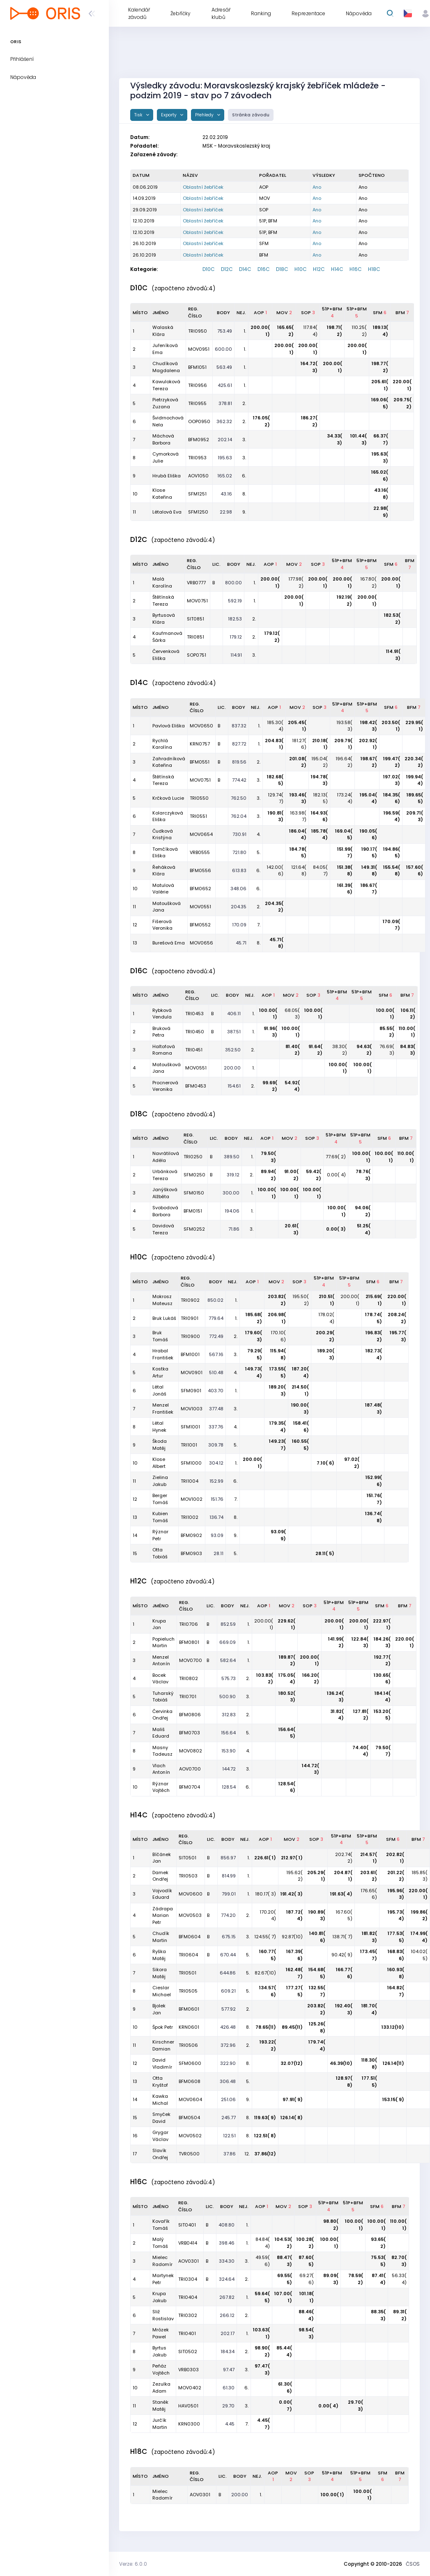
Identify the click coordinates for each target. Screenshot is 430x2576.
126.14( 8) (292, 2117)
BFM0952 (198, 439)
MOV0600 (190, 1894)
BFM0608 (189, 2081)
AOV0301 (188, 2261)
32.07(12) (292, 2063)
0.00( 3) (336, 1229)
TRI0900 (190, 1336)
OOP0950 (199, 421)
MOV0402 (189, 2387)
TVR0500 (189, 2153)
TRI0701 (187, 1696)
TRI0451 (193, 1049)
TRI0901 (189, 1318)
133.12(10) (393, 2027)
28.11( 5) (324, 1553)
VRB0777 (196, 582)
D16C (264, 269)
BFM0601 (189, 2009)
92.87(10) (292, 1936)
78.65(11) (265, 2027)
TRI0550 (199, 798)
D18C (282, 269)
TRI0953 (197, 457)
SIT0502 (187, 2351)
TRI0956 (197, 385)
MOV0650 (201, 725)
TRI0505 (188, 1991)
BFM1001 (190, 1354)
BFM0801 (189, 1642)
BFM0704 (189, 1787)
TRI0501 (187, 1973)
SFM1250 (198, 512)
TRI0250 (193, 1156)
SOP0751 (196, 655)
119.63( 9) (265, 2117)
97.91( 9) (293, 2099)
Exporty (169, 115)
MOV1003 (191, 1408)
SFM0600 (190, 2063)
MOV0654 (201, 834)
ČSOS (413, 2563)
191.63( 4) (341, 1894)
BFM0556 (200, 870)
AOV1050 (198, 475)
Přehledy (205, 115)
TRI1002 (189, 1517)
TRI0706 (188, 1624)
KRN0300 (189, 2424)
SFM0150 (194, 1193)
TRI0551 (198, 816)
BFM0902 (191, 1535)
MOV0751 (197, 600)
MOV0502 (190, 2135)
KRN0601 (189, 2027)
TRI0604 (188, 1954)
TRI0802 (188, 1678)
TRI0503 (188, 1875)
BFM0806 (190, 1714)
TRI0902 (190, 1300)
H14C (337, 269)
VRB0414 (187, 2243)
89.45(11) (292, 2027)
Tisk (139, 115)
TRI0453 (194, 1013)
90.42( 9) (341, 1954)
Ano (317, 187)
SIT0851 (195, 619)
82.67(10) (265, 1973)
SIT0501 (187, 1857)
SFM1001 (190, 1426)
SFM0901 (191, 1390)
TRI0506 (188, 2045)
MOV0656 (201, 943)
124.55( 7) (265, 1936)
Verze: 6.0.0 (133, 2563)
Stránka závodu (250, 115)
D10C (208, 269)
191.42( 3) (292, 1894)
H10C (300, 269)
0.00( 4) (336, 1174)
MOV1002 (191, 1499)
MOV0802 (190, 1750)
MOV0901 (191, 1372)
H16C (356, 269)
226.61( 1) (265, 1857)
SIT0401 (187, 2225)
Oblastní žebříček (203, 187)
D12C (227, 269)
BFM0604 (189, 1936)
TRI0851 (195, 637)
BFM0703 (189, 1732)
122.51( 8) (265, 2135)
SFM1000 (191, 1463)
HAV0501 (188, 2405)
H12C (319, 269)
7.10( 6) (325, 1463)
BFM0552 (200, 924)
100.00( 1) (332, 2494)
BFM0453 (195, 1086)
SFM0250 (194, 1174)
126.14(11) (393, 2063)
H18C (374, 269)
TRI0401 (187, 2333)
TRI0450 (194, 1031)
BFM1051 (197, 367)
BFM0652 (200, 888)
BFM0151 (193, 1211)
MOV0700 (190, 1660)
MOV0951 (198, 349)
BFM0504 (189, 2117)
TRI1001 (189, 1445)
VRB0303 (188, 2369)
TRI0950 (197, 331)
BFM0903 (191, 1553)
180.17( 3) (265, 1894)
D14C (245, 269)
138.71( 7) (342, 1936)
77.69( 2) (336, 1156)
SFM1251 (197, 494)
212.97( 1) (292, 1857)
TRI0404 (187, 2297)
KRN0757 (200, 744)
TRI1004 (189, 1481)
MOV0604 (190, 2099)
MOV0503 (190, 1915)
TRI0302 (187, 2315)
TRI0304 (187, 2279)
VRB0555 (200, 852)
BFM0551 (199, 762)
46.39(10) (341, 2063)
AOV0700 (190, 1769)
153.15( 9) (393, 2099)
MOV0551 (200, 906)
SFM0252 (194, 1229)
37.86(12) (265, 2153)
